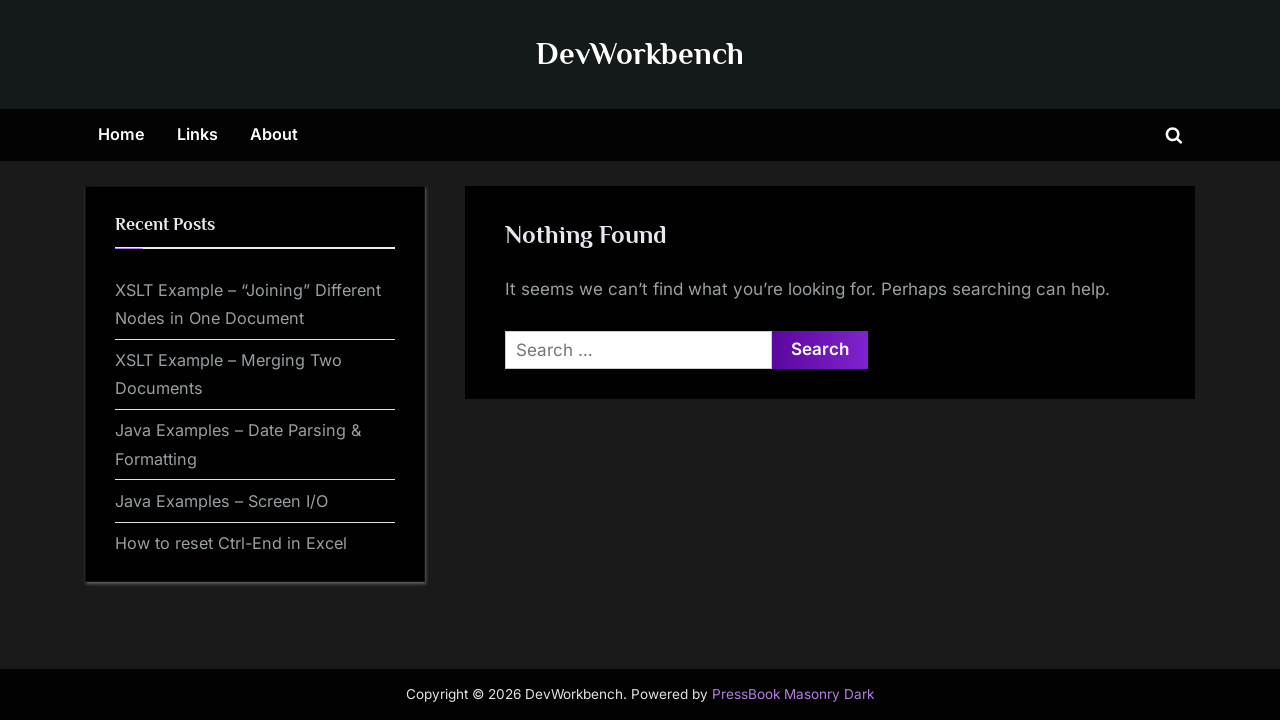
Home (121, 134)
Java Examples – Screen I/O (221, 501)
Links (197, 134)
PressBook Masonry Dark (793, 694)
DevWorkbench (640, 53)
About (274, 134)
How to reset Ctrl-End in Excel (231, 543)
